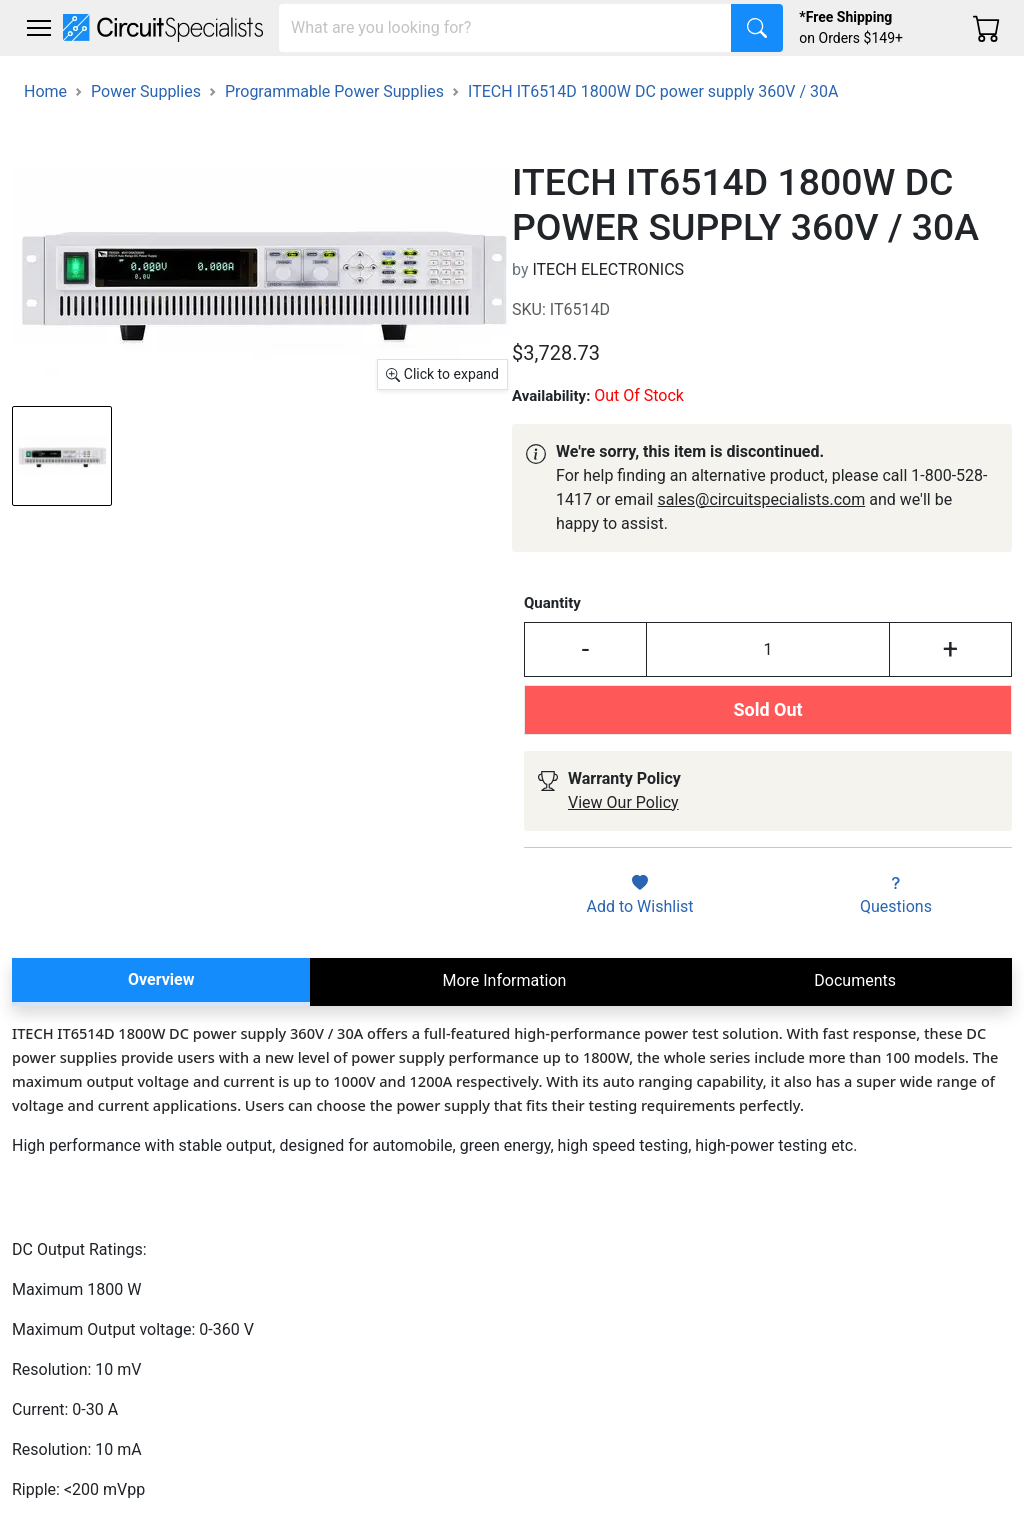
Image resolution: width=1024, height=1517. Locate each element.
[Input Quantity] (768, 649)
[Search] (505, 28)
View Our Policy (623, 802)
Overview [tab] (161, 979)
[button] (39, 28)
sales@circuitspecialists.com (761, 499)
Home (45, 91)
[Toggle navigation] (39, 28)
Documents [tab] (855, 980)
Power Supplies (146, 91)
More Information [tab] (504, 980)
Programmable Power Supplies (334, 91)
